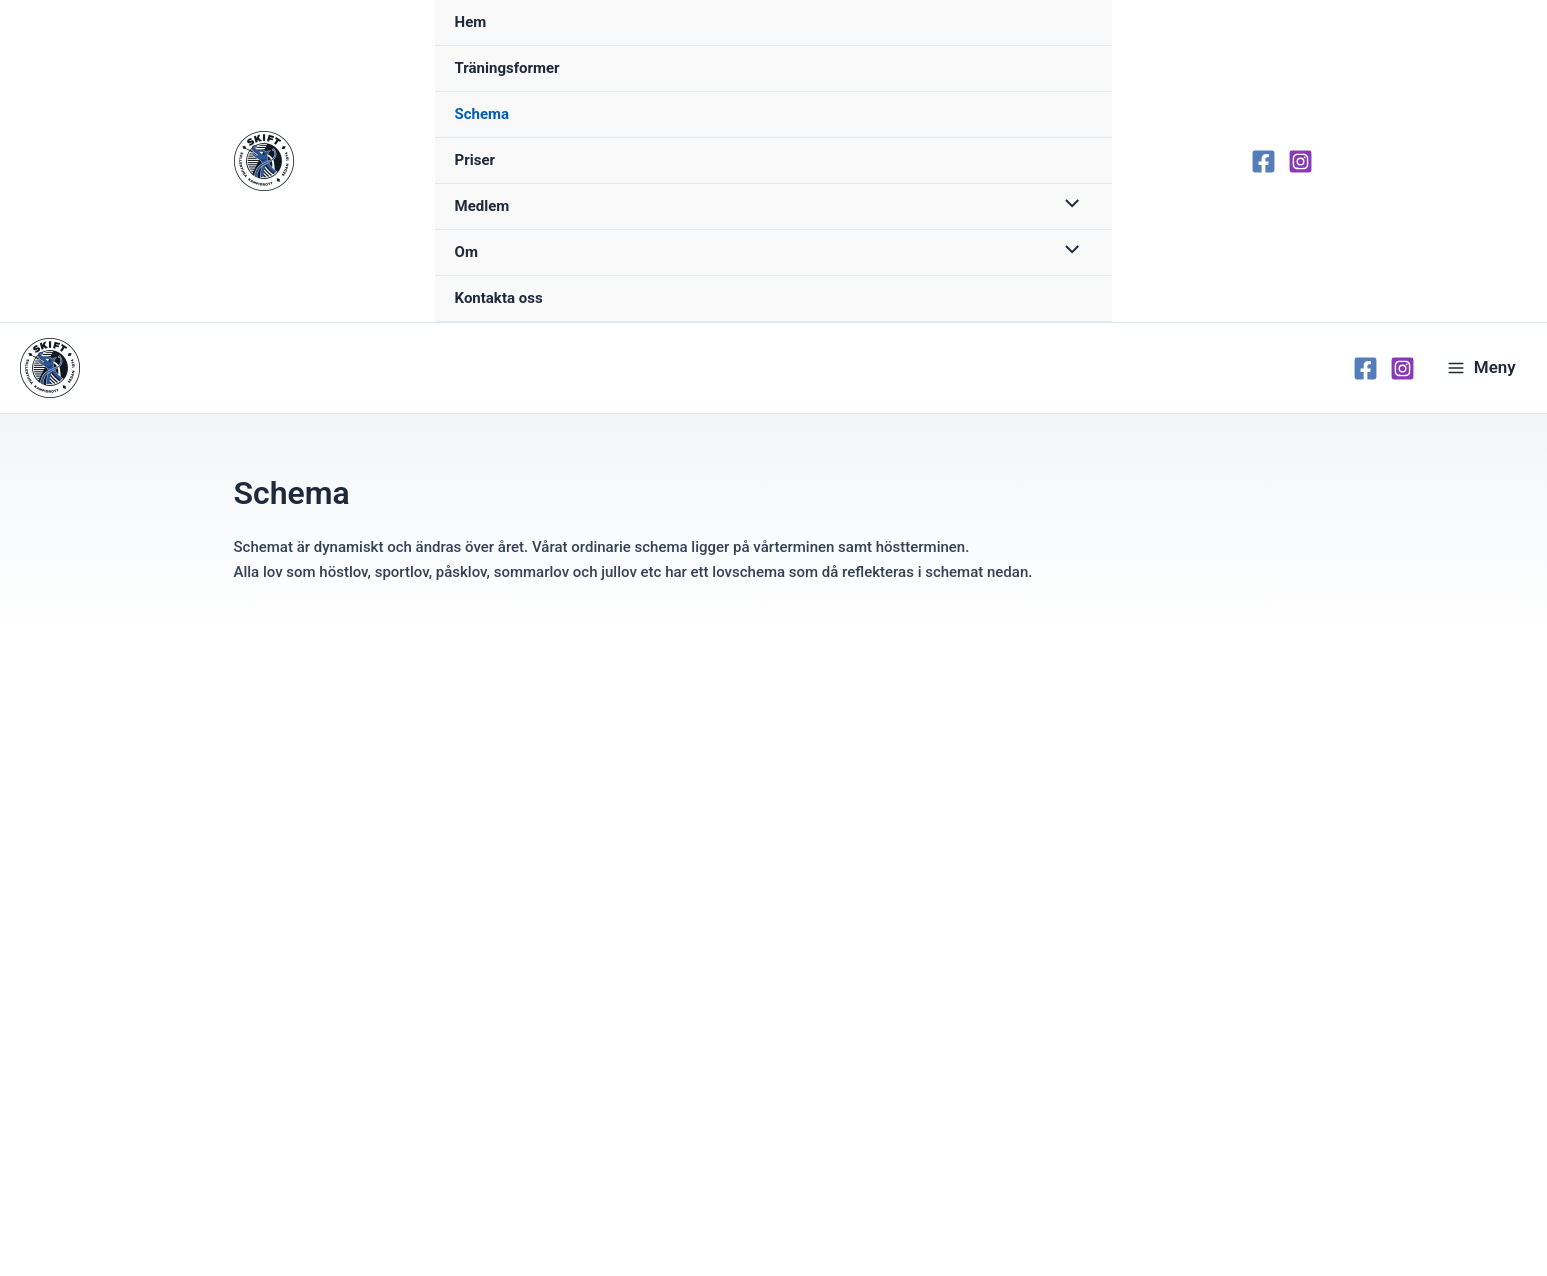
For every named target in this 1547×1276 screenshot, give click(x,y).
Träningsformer (507, 68)
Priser (475, 160)
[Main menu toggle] (1481, 368)
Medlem (482, 206)
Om (466, 252)
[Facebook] (1263, 161)
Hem (471, 22)
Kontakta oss (499, 298)
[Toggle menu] (1066, 205)
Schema (482, 114)
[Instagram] (1300, 161)
